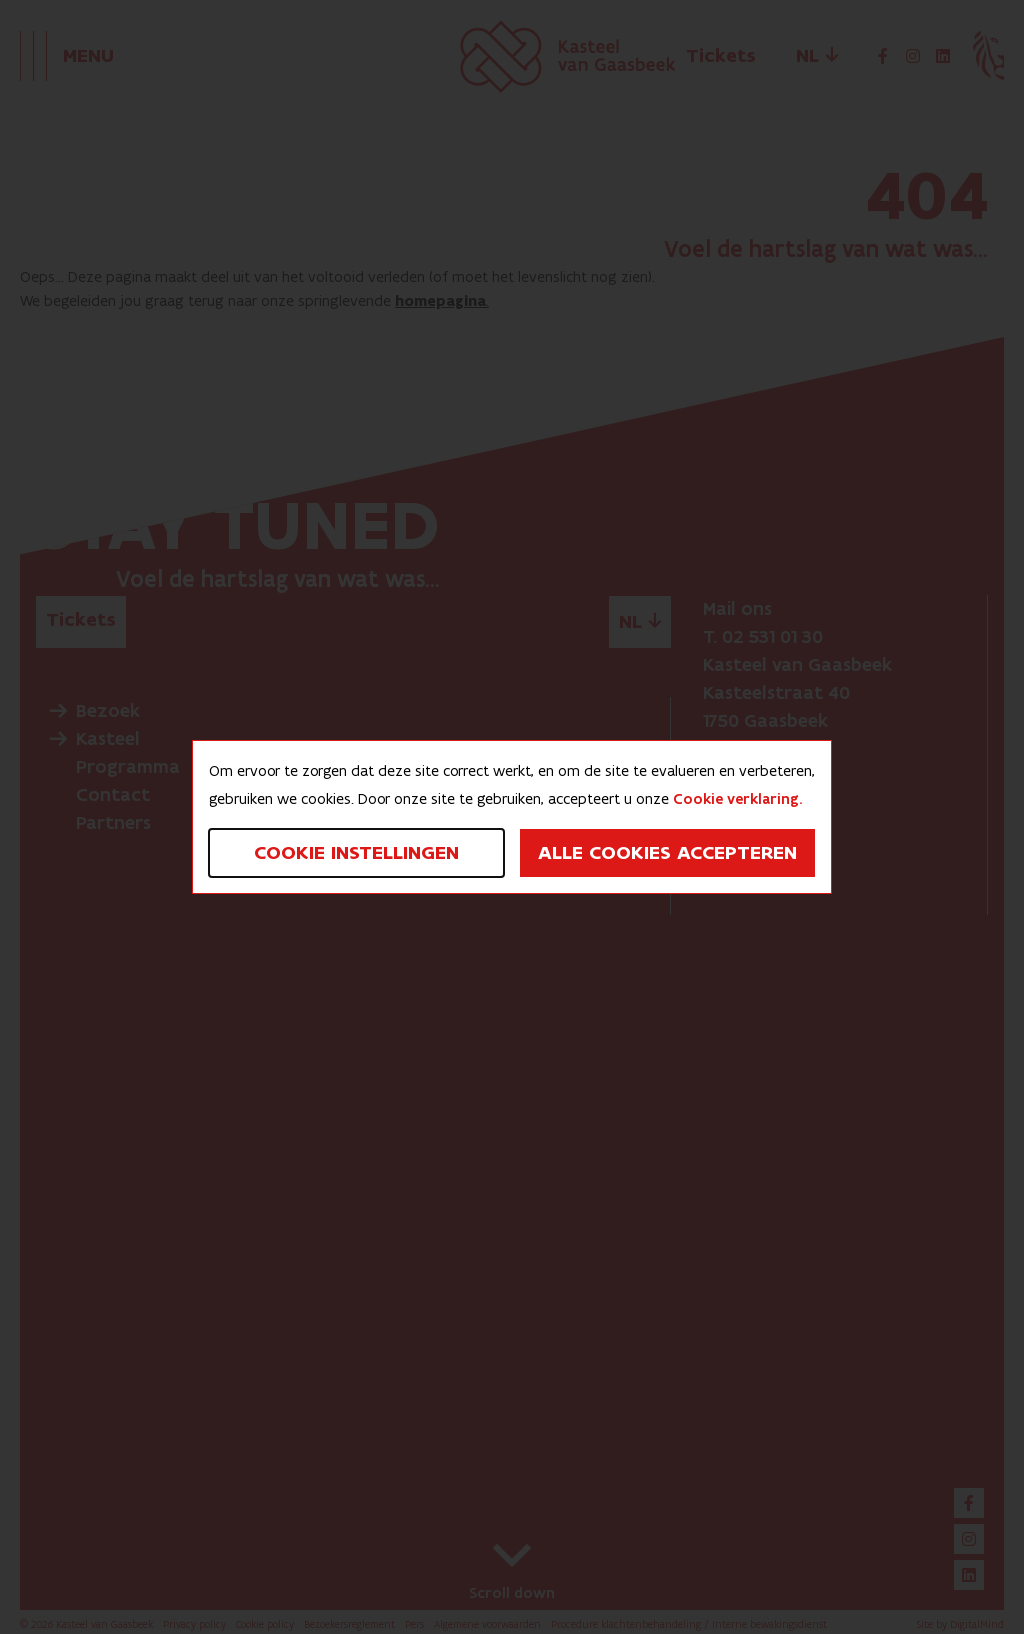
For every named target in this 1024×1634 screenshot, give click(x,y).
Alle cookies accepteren (667, 853)
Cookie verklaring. (738, 799)
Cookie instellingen (356, 853)
